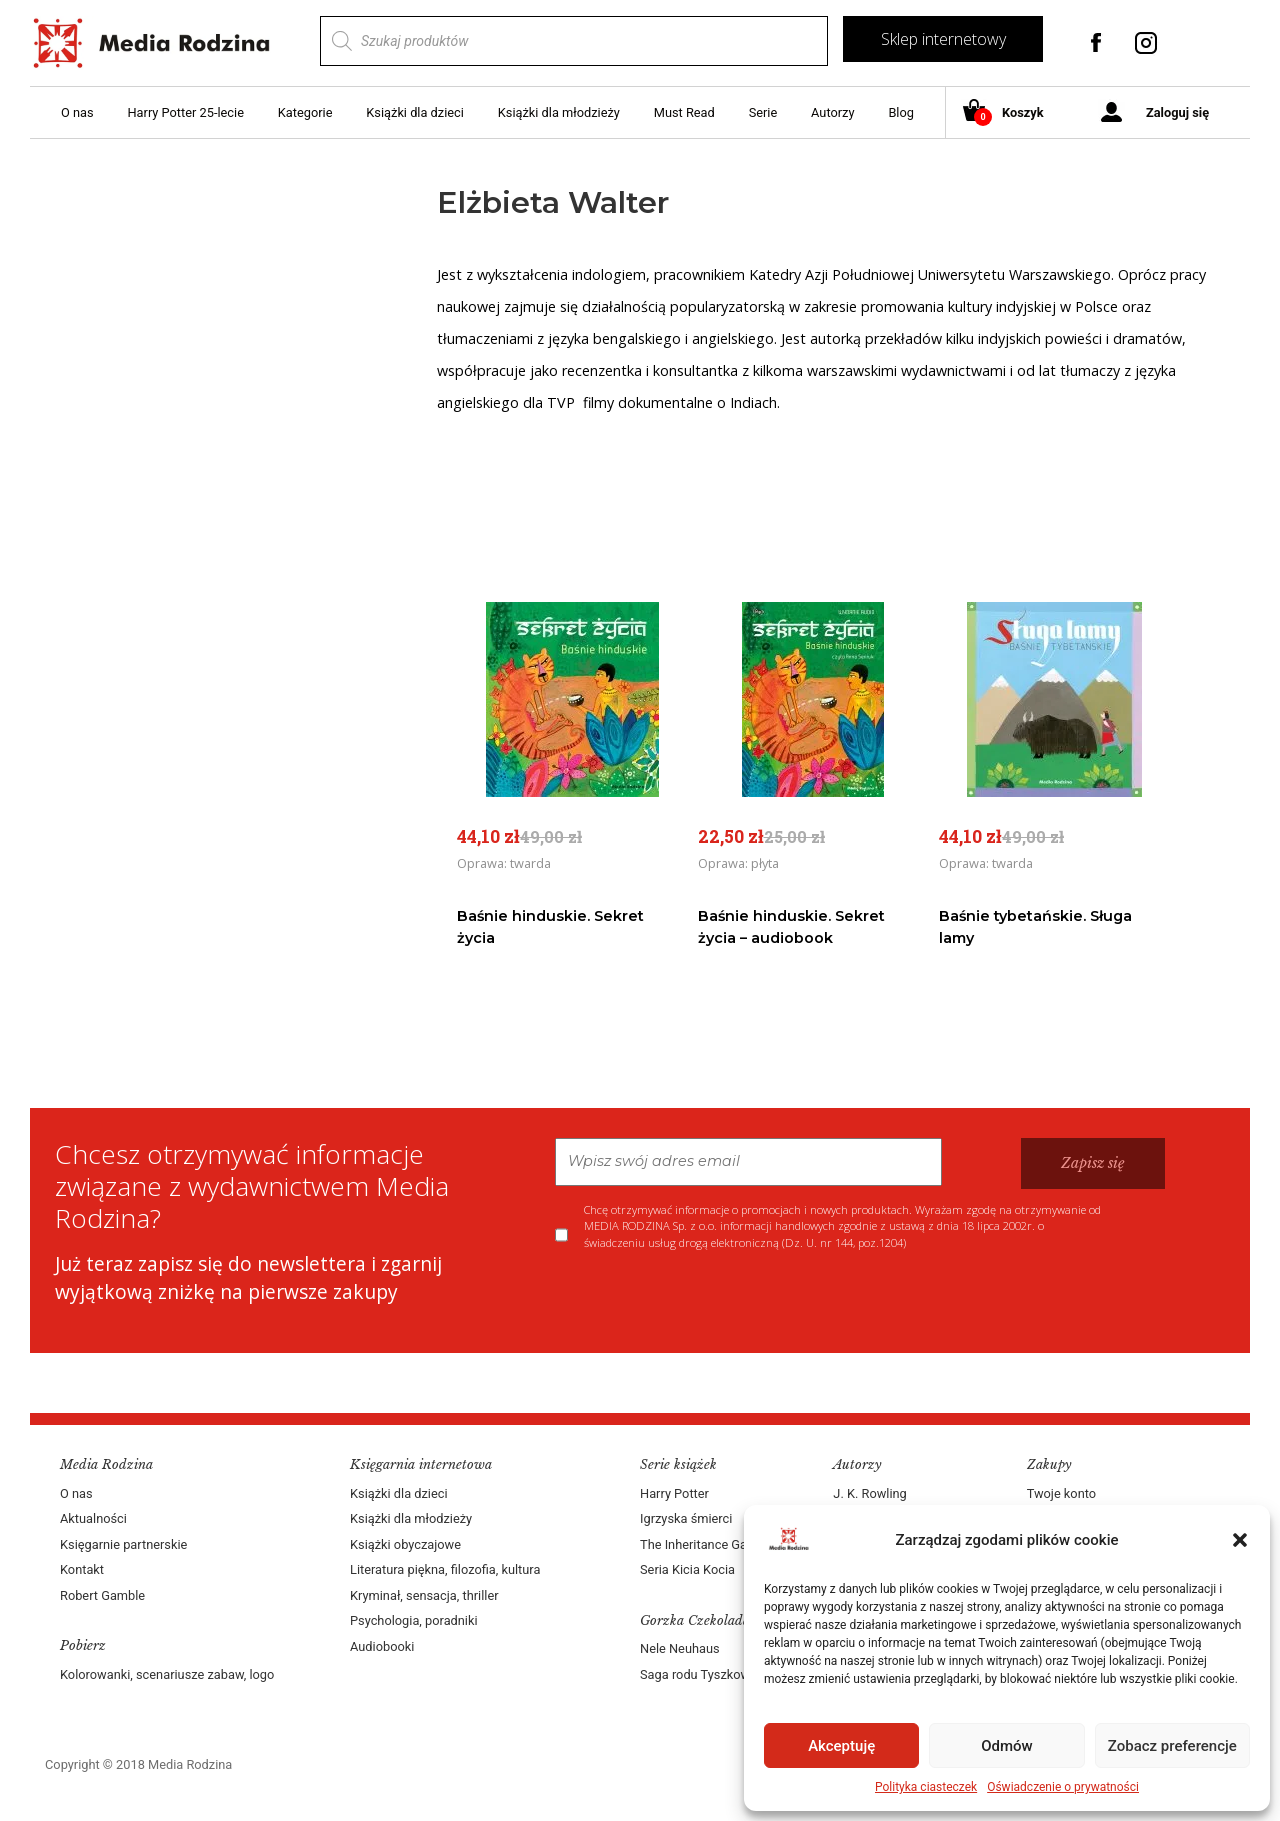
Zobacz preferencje (1172, 1746)
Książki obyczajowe (405, 1544)
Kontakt (82, 1569)
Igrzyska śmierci (686, 1518)
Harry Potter (674, 1493)
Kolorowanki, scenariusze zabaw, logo (167, 1674)
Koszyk (1010, 113)
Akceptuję (841, 1746)
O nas (77, 112)
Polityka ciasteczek (926, 1787)
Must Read (684, 112)
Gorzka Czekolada (695, 1620)
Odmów (1007, 1746)
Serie (763, 112)
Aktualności (93, 1518)
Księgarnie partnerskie (123, 1544)
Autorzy (832, 112)
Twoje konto (1061, 1493)
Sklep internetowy (943, 39)
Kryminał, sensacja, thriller (424, 1595)
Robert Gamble (102, 1595)
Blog (901, 112)
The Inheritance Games (706, 1544)
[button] (1240, 1540)
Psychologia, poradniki (414, 1620)
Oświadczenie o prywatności (1063, 1787)
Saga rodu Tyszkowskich (710, 1674)
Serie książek (678, 1464)
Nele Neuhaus (680, 1648)
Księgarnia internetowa (421, 1464)
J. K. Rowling (869, 1493)
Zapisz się (1093, 1163)
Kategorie (305, 112)
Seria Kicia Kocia (687, 1569)
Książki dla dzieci (415, 112)
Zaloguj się (1177, 112)
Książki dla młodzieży (559, 112)
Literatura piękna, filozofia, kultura (445, 1569)
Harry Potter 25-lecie (185, 112)
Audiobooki (382, 1646)
